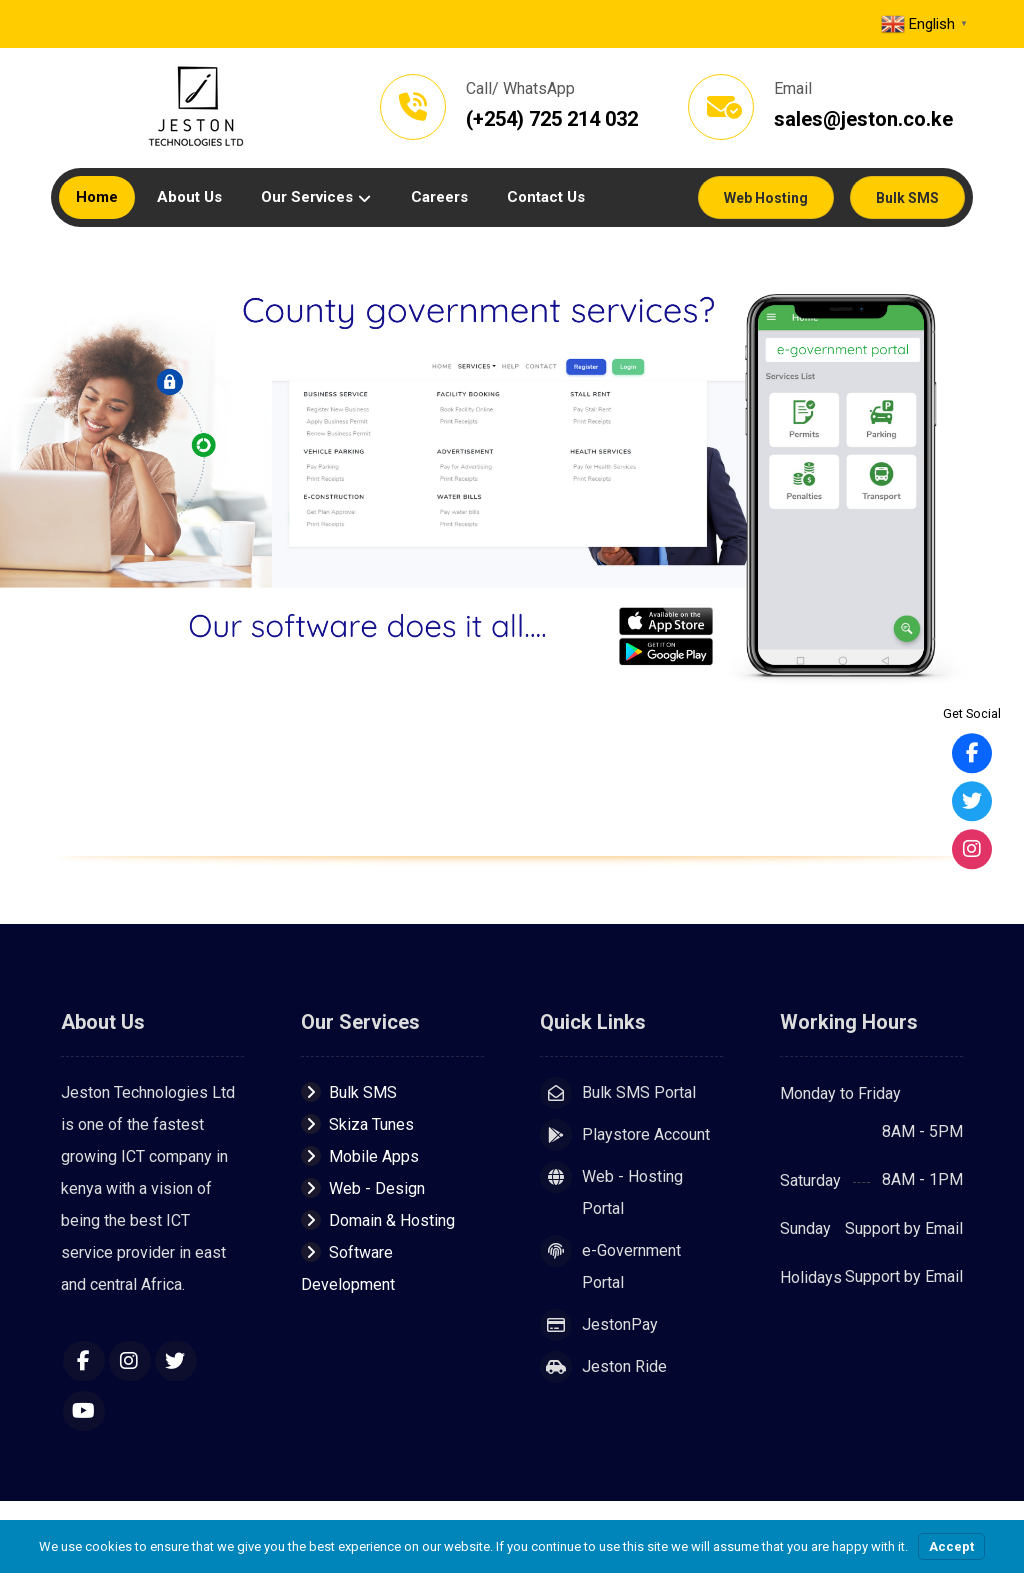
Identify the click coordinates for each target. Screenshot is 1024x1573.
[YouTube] (84, 1411)
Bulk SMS (349, 1092)
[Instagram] (130, 1361)
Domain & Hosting (378, 1220)
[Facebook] (84, 1361)
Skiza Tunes (357, 1124)
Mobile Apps (360, 1156)
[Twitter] (176, 1361)
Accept (951, 1546)
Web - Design (363, 1188)
